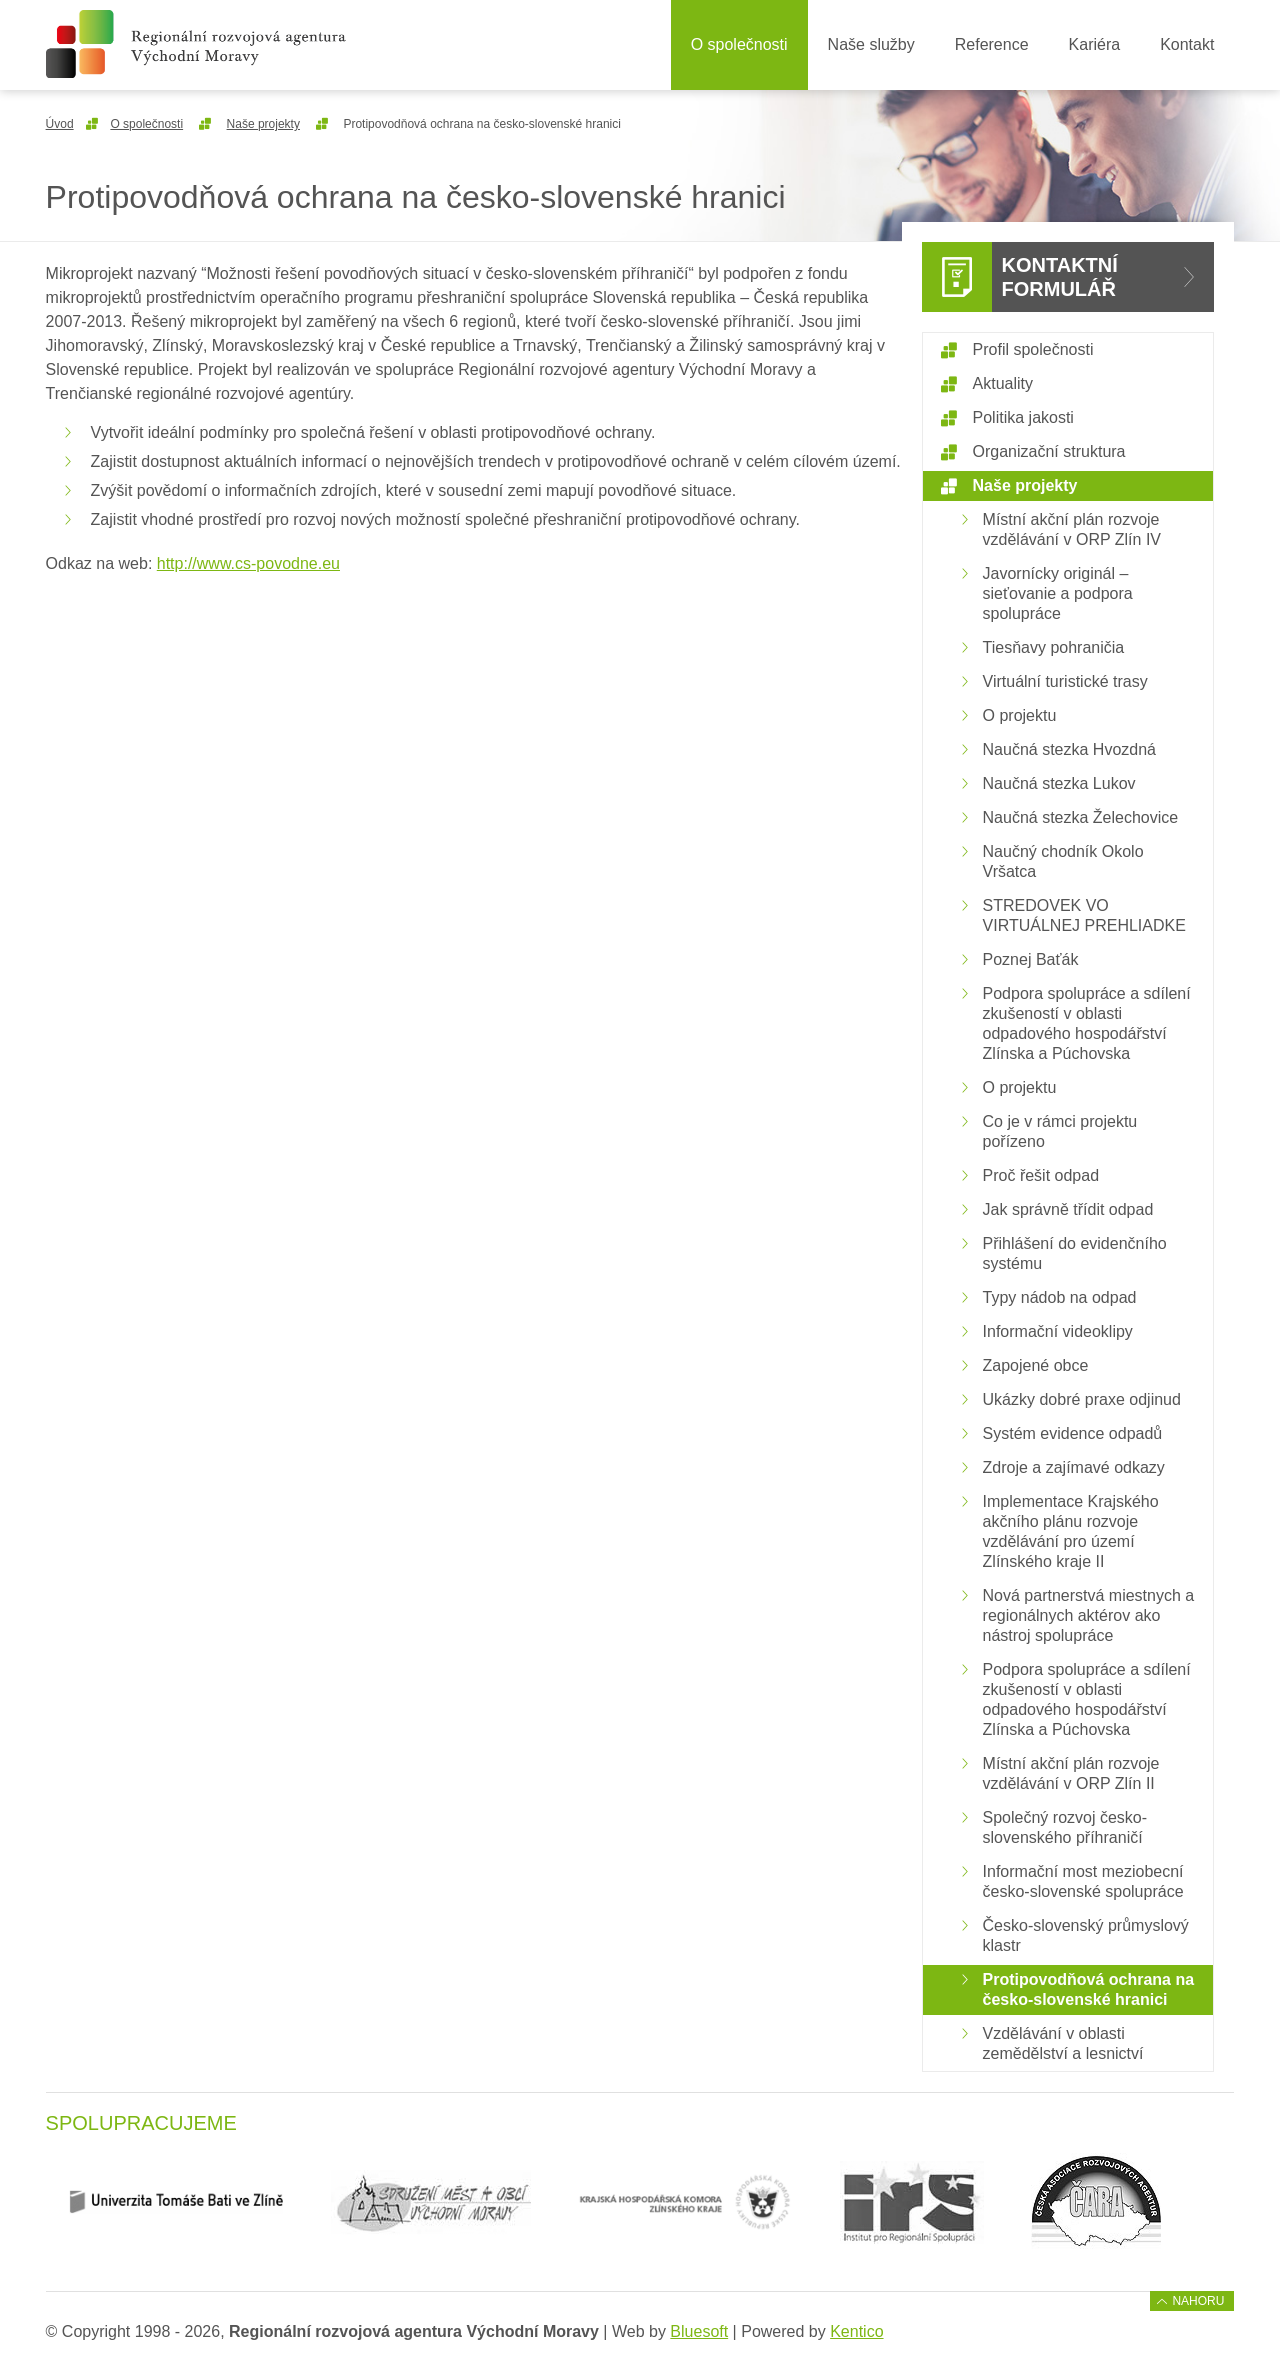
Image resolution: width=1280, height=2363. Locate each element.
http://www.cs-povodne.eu (248, 563)
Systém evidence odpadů (1073, 1433)
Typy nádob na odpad (1060, 1297)
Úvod (60, 124)
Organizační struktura (1049, 451)
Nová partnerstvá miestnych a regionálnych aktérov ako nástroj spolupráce (1089, 1615)
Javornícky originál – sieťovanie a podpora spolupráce (1058, 593)
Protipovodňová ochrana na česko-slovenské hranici (1089, 1989)
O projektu (1020, 715)
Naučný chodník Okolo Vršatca (1063, 861)
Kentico (856, 2331)
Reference (992, 44)
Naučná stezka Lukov (1059, 783)
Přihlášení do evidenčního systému (1075, 1253)
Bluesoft (699, 2331)
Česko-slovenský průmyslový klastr (1086, 1935)
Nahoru (1198, 2301)
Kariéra (1095, 44)
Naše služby (871, 44)
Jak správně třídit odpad (1068, 1209)
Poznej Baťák (1031, 959)
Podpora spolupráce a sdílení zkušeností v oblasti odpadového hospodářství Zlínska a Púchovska (1087, 1023)
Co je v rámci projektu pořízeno (1060, 1131)
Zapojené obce (1036, 1365)
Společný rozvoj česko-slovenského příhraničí (1065, 1827)
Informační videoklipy (1058, 1331)
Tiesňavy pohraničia (1054, 647)
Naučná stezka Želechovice (1081, 817)
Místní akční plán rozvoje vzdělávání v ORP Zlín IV (1072, 529)
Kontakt (1187, 44)
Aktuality (1003, 383)
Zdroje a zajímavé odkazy (1074, 1467)
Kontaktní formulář (1060, 277)
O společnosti (739, 44)
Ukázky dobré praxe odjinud (1082, 1399)
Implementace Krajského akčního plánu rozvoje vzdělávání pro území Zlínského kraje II (1071, 1531)
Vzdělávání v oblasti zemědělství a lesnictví (1063, 2043)
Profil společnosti (1033, 349)
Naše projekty (263, 124)
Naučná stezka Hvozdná (1069, 749)
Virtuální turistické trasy (1065, 681)
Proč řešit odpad (1041, 1175)
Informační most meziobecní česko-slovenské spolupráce (1083, 1881)
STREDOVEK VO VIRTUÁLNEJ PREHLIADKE (1084, 915)
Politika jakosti (1023, 417)
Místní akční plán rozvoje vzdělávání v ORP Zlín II (1071, 1773)
